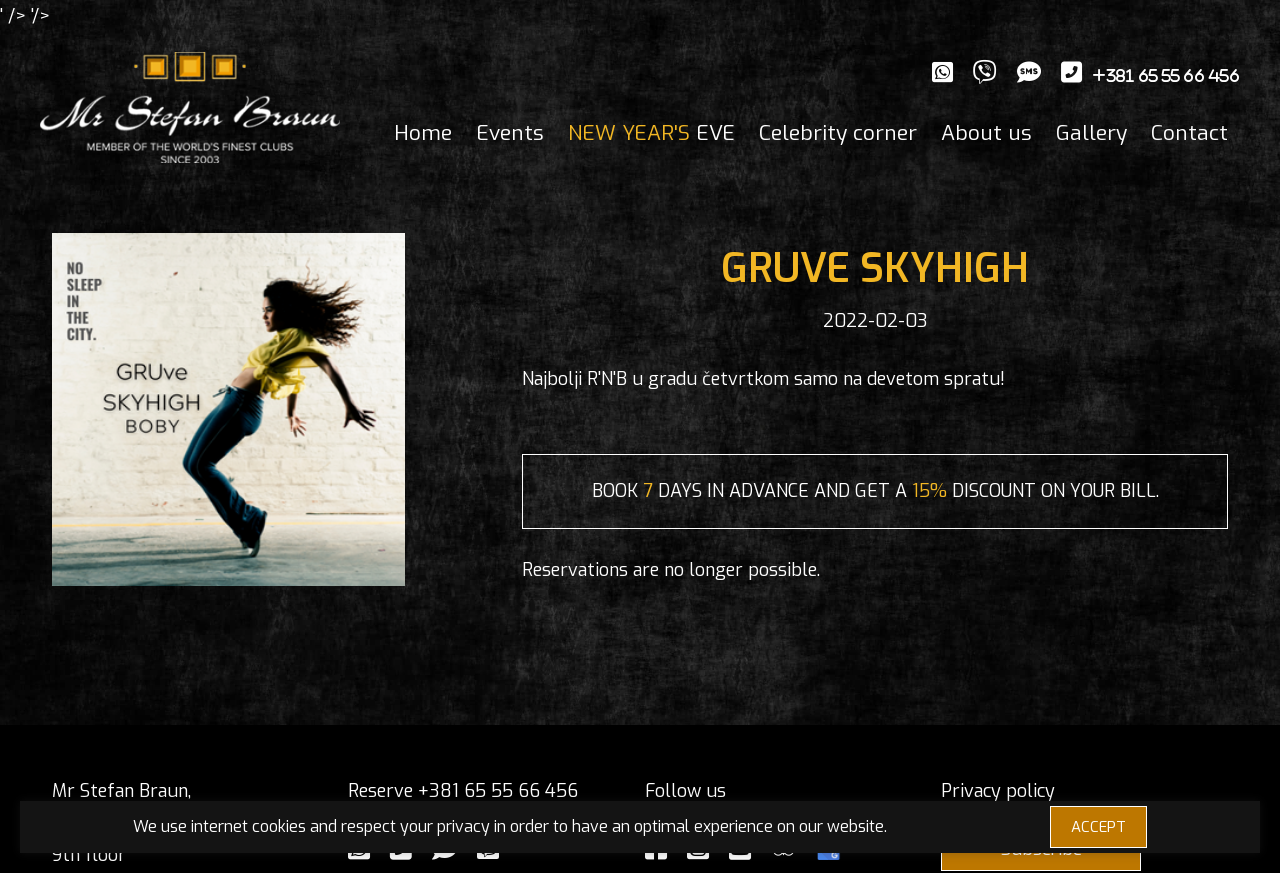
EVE (651, 133)
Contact (1189, 133)
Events (510, 133)
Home (423, 133)
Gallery (1091, 133)
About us (986, 133)
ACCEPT (1098, 827)
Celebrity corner (838, 133)
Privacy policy (998, 791)
